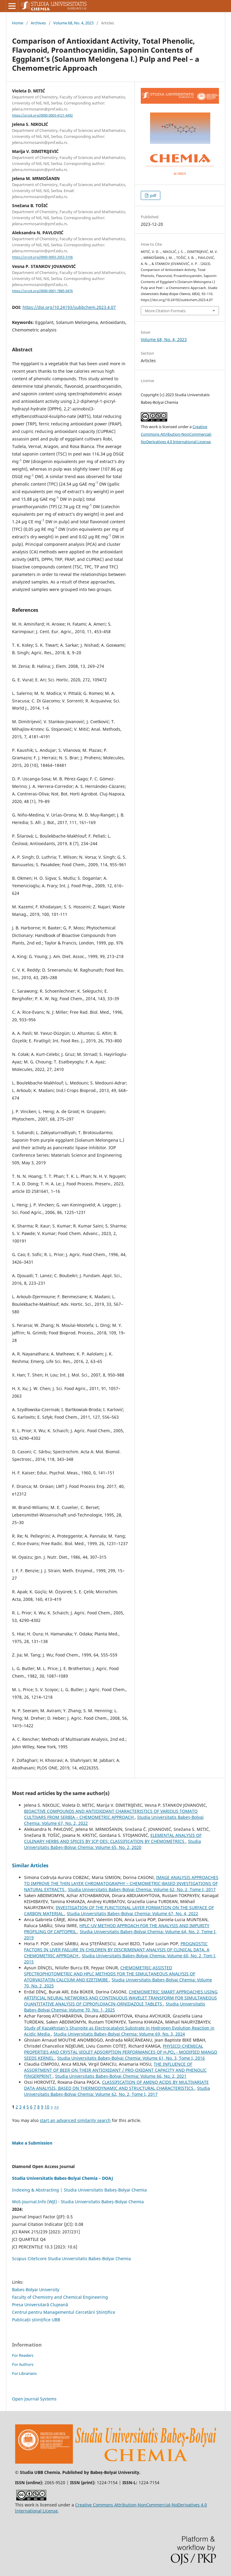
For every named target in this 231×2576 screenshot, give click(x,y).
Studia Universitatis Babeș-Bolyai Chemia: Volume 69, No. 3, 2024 (119, 2034)
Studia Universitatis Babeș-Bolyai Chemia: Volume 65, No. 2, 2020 (112, 1844)
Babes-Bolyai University (35, 2289)
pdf (152, 195)
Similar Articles (30, 1865)
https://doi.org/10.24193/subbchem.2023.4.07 (69, 307)
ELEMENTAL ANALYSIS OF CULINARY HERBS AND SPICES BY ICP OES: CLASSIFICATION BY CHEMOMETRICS (113, 1838)
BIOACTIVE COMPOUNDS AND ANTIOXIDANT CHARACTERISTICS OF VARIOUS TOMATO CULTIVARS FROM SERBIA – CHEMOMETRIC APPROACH (111, 1814)
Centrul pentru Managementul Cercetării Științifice (63, 2312)
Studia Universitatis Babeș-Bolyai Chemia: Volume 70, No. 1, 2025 (114, 2007)
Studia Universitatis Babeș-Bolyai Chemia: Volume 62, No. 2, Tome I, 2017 (142, 1889)
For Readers (22, 2355)
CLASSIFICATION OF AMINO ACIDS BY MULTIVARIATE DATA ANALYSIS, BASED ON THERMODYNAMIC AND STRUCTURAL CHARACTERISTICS (116, 2085)
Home (17, 23)
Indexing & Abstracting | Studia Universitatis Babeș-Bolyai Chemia (79, 2190)
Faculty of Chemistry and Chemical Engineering (60, 2297)
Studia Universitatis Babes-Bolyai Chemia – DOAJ (62, 2178)
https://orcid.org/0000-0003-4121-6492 (42, 115)
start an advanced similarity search (75, 2120)
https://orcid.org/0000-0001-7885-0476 (42, 291)
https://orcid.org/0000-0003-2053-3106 (42, 257)
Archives (38, 23)
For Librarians (24, 2373)
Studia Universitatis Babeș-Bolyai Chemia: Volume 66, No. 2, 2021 (120, 2076)
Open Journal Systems (34, 2399)
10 (47, 2107)
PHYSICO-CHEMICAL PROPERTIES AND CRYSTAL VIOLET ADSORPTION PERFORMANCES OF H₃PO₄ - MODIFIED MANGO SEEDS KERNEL (120, 2052)
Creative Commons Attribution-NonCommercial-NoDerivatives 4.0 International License (176, 434)
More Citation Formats (165, 310)
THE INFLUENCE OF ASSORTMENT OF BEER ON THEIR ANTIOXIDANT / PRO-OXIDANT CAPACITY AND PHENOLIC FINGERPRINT (115, 2070)
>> (56, 2107)
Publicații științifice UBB (36, 2319)
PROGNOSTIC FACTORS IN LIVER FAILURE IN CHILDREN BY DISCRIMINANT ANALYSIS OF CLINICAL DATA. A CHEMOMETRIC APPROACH (116, 1949)
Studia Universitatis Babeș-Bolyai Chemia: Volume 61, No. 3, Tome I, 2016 (131, 2058)
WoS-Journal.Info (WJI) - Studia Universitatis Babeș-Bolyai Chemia (78, 2201)
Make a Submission (32, 2143)
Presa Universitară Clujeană (40, 2304)
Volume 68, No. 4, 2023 (73, 23)
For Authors (22, 2364)
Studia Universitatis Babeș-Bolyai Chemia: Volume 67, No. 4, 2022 (132, 1913)
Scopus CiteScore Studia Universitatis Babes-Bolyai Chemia (71, 2258)
